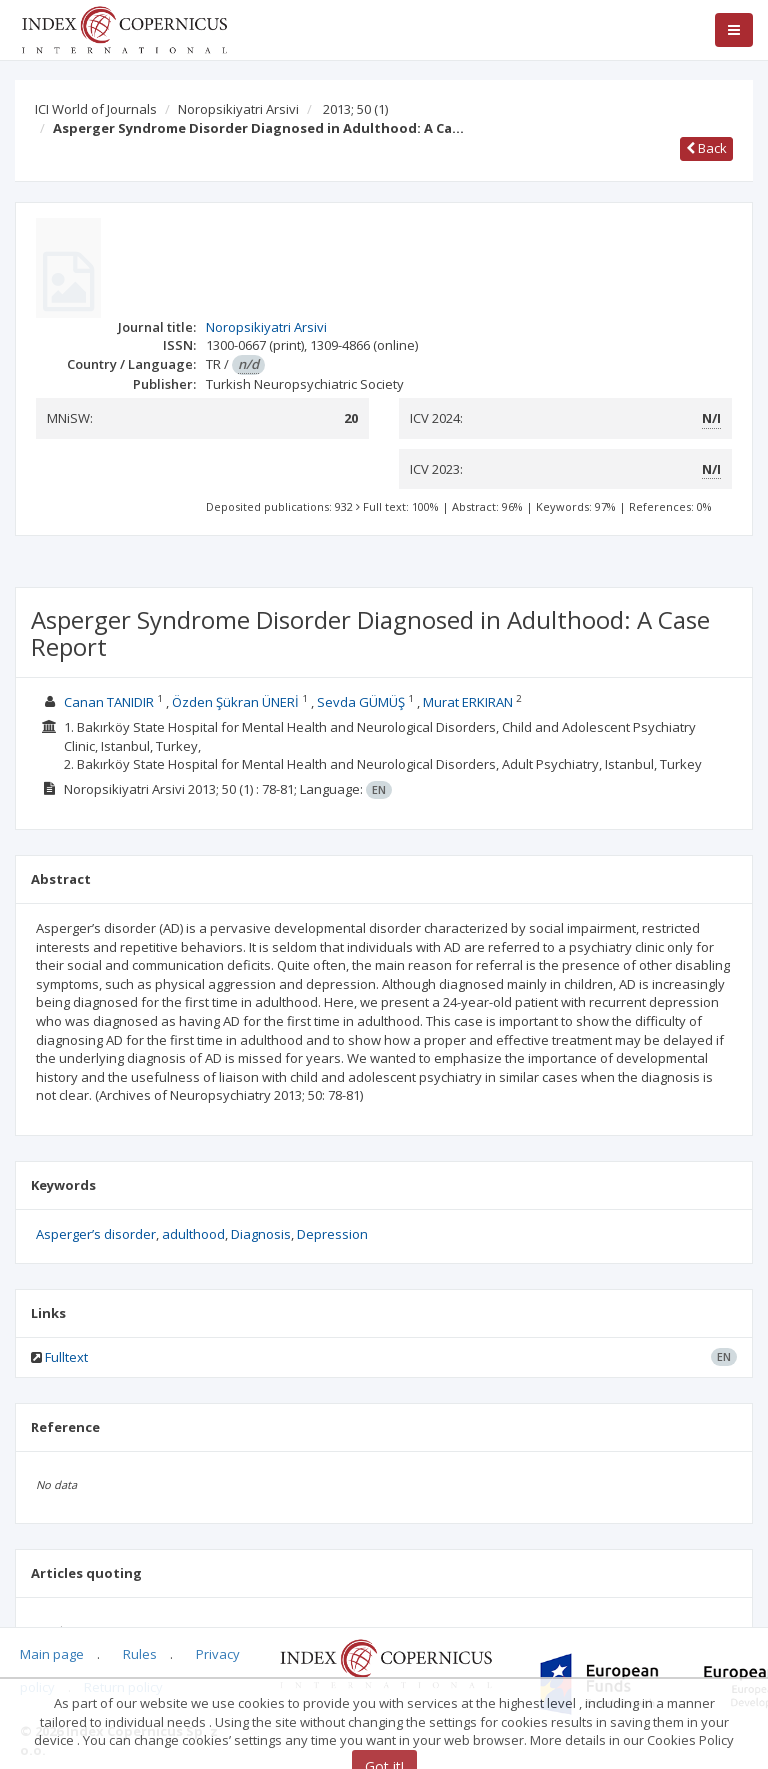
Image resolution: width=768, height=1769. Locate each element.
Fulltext (66, 1357)
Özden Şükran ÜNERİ (235, 702)
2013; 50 (355, 109)
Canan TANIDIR (109, 702)
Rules (140, 1654)
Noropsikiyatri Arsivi (238, 109)
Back (706, 148)
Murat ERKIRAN (468, 702)
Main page (52, 1654)
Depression (332, 1234)
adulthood (193, 1234)
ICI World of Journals (96, 109)
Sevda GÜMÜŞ (361, 702)
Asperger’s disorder (96, 1234)
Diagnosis (261, 1234)
